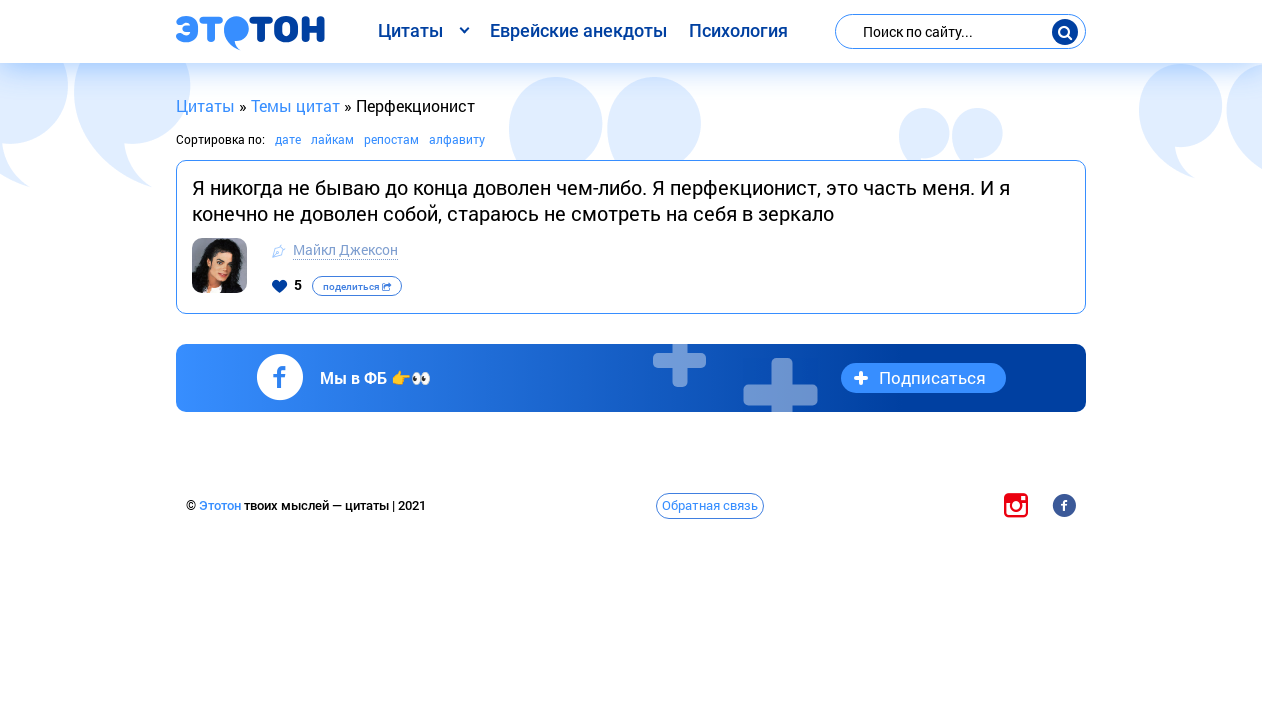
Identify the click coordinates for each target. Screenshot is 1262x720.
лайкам (332, 139)
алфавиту (457, 139)
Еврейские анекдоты (578, 30)
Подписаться (932, 377)
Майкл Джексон (345, 249)
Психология (738, 30)
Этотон (221, 505)
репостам (391, 139)
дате (288, 139)
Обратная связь (710, 505)
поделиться (357, 286)
